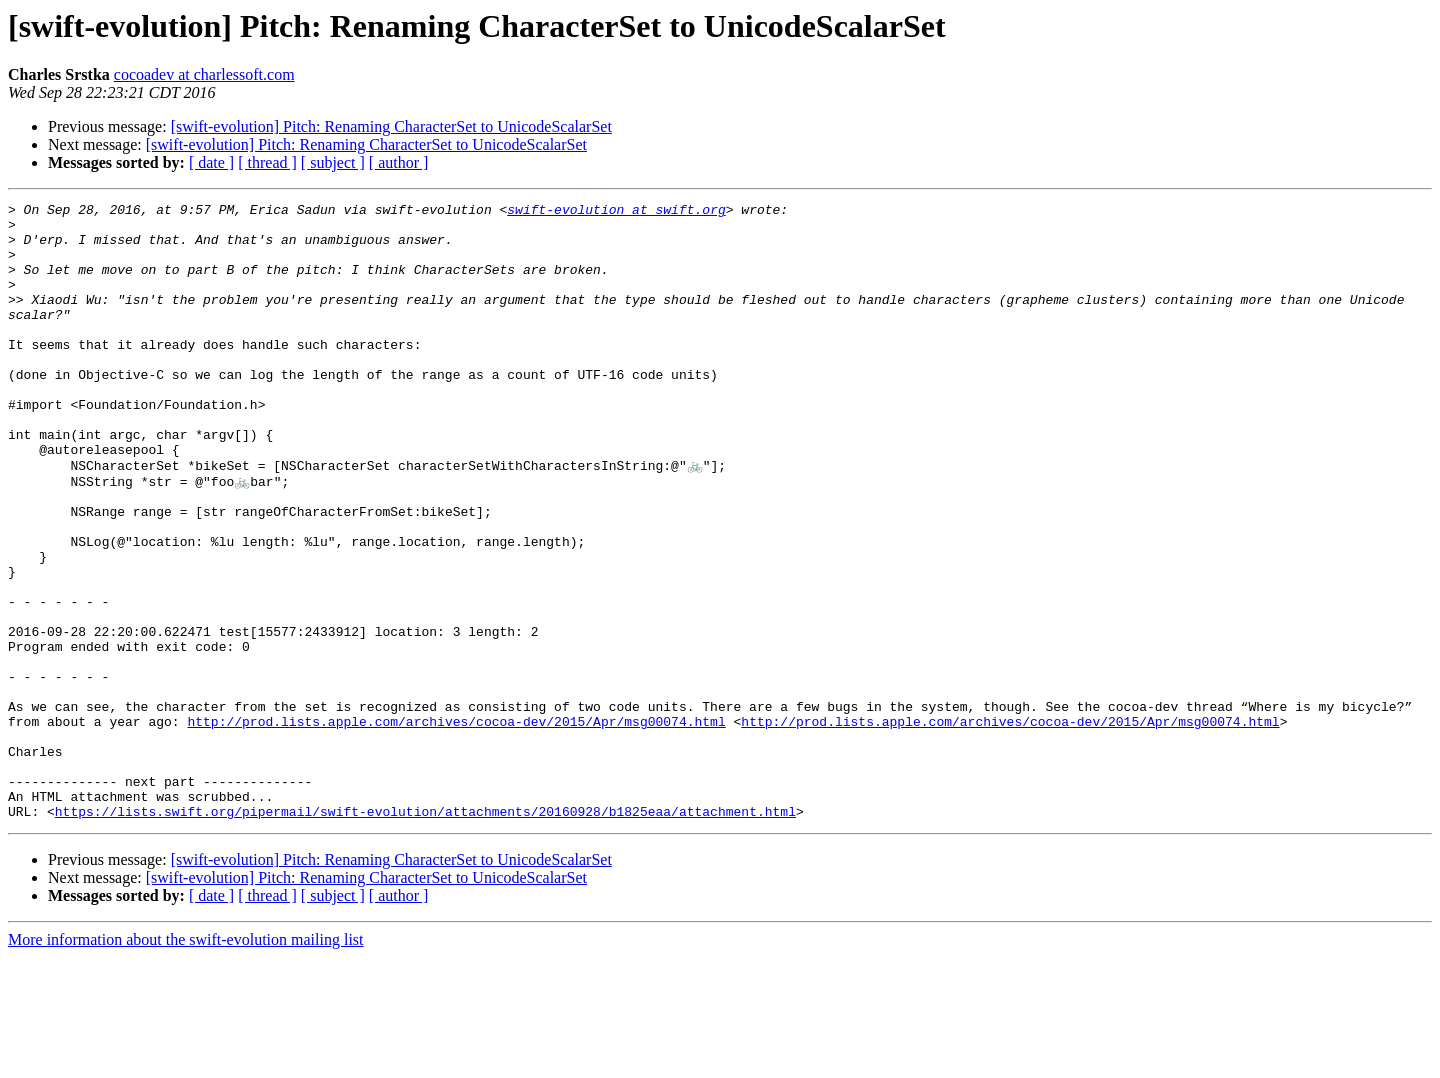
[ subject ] (333, 162)
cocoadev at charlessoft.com (204, 74)
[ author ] (399, 162)
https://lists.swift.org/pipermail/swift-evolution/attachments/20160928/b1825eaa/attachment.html (425, 932)
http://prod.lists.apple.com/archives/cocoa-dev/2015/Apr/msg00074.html (456, 824)
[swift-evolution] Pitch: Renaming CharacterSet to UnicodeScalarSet (391, 126)
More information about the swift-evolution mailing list (186, 1060)
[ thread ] (267, 162)
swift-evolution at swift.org (616, 212)
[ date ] (211, 162)
